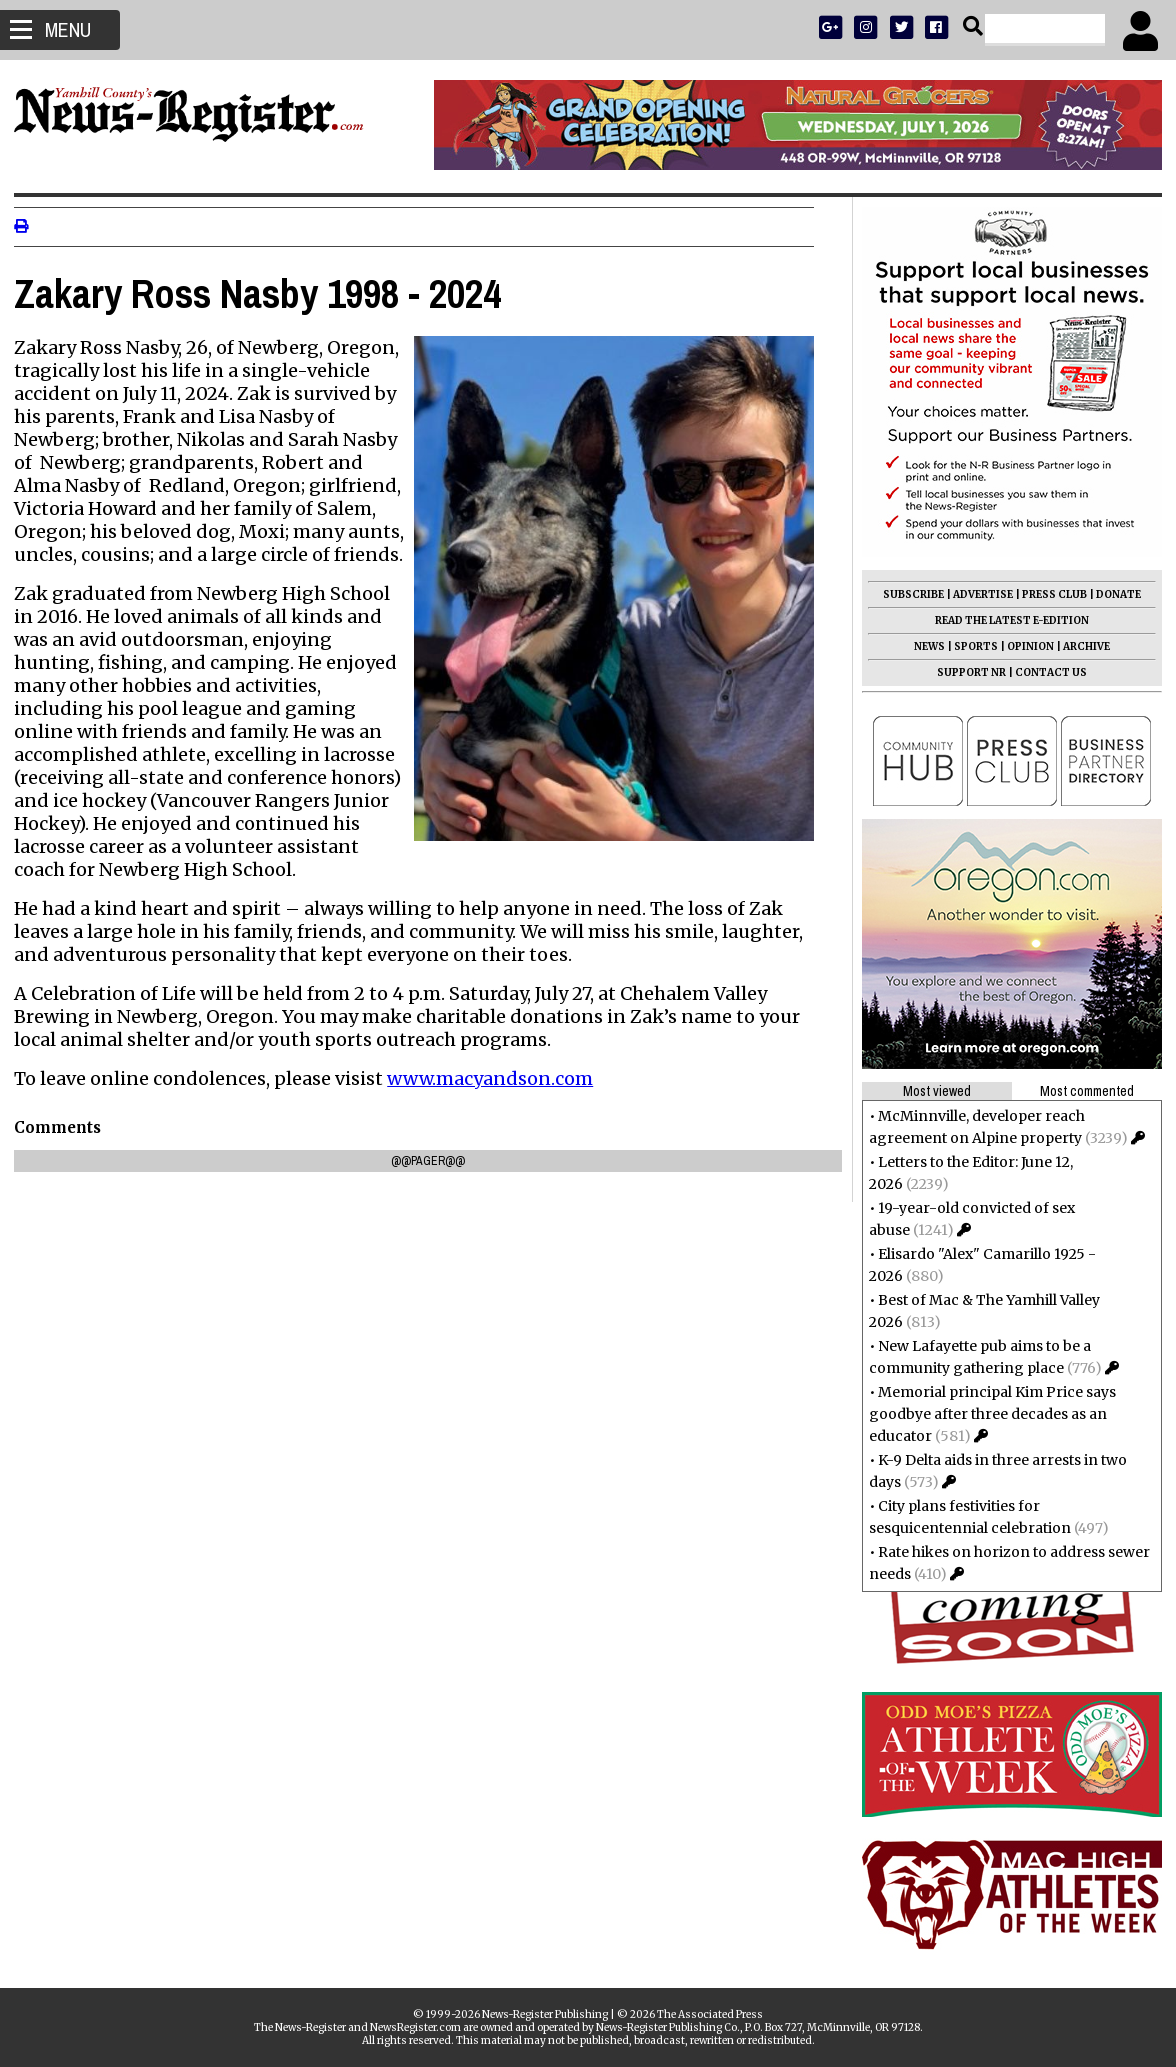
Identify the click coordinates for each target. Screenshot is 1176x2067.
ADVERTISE (977, 594)
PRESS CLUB (1048, 594)
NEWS (923, 646)
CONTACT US (1045, 672)
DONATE (1112, 594)
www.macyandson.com (496, 1078)
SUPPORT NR (965, 672)
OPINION (1024, 646)
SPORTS (970, 646)
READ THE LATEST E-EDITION (1006, 620)
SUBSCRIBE (907, 594)
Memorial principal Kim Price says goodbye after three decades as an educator (986, 1414)
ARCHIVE (1080, 646)
